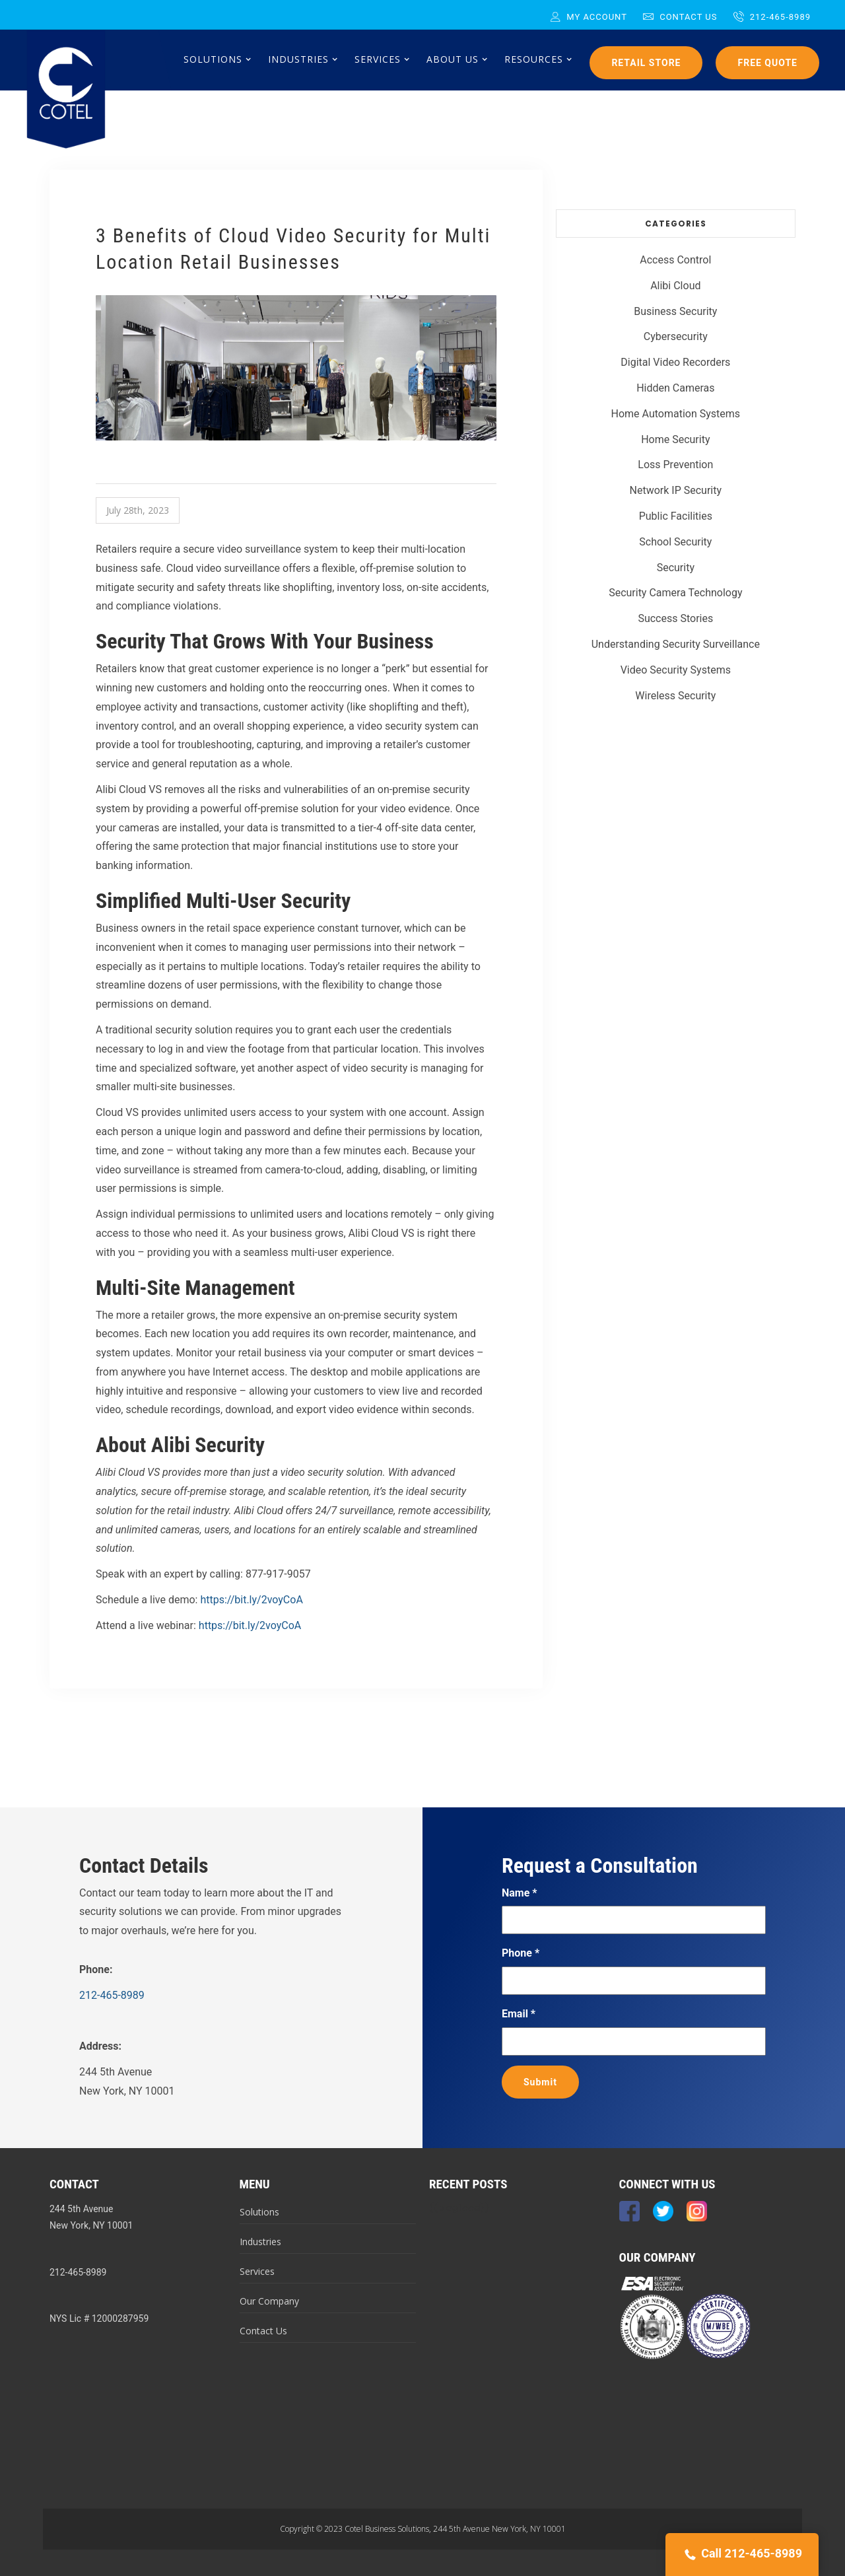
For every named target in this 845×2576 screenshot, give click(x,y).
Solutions (259, 2212)
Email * (518, 2013)
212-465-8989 (772, 17)
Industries (260, 2241)
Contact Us (680, 17)
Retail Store (646, 62)
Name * (519, 1893)
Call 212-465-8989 (742, 2554)
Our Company (269, 2301)
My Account (588, 17)
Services (257, 2271)
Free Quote (767, 62)
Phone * (520, 1953)
